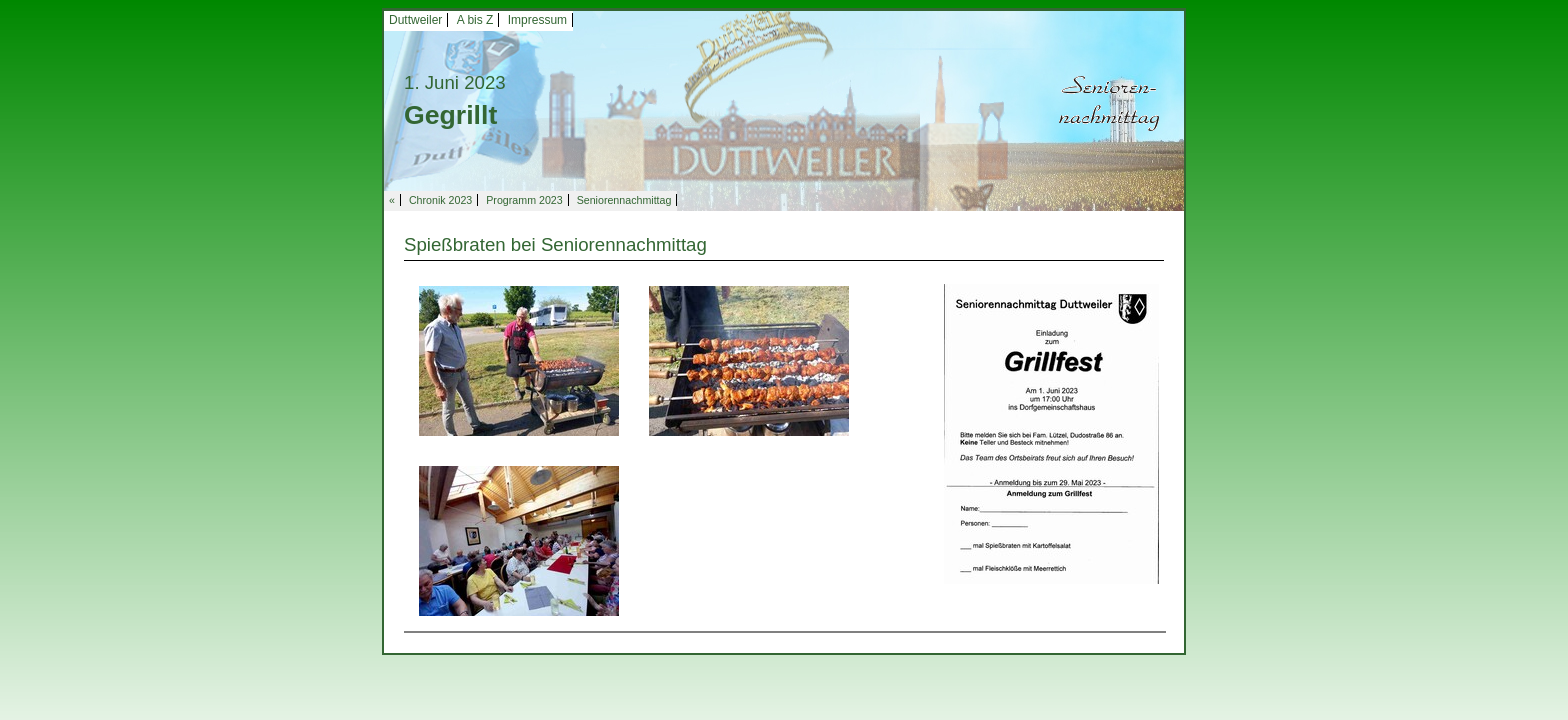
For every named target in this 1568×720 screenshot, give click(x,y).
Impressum (537, 20)
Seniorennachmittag (624, 200)
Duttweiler (415, 20)
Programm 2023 (524, 200)
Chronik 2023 (440, 200)
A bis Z (475, 20)
